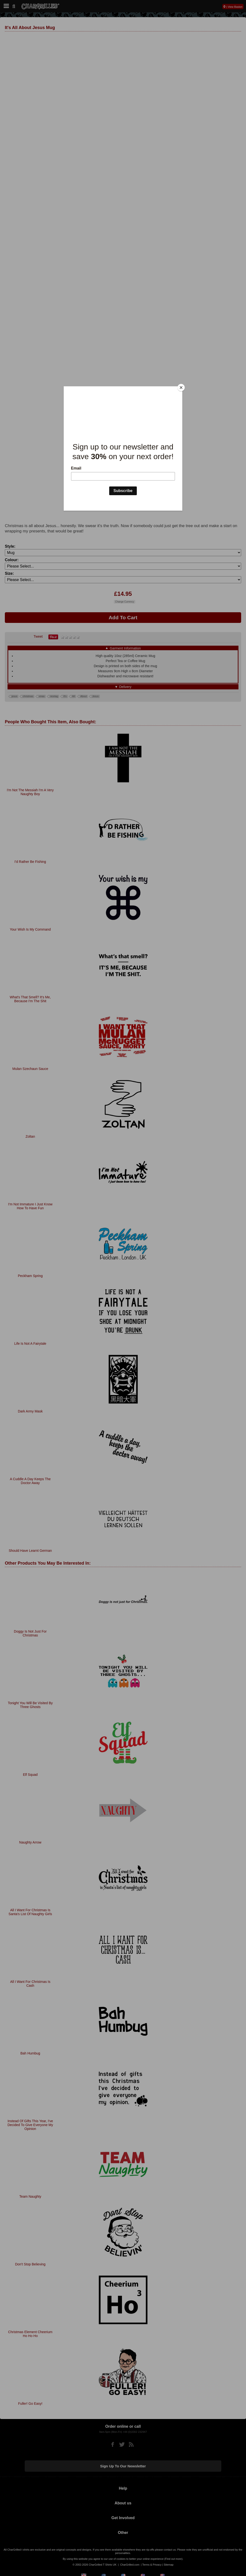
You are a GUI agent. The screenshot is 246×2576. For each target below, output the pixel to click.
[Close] (181, 387)
